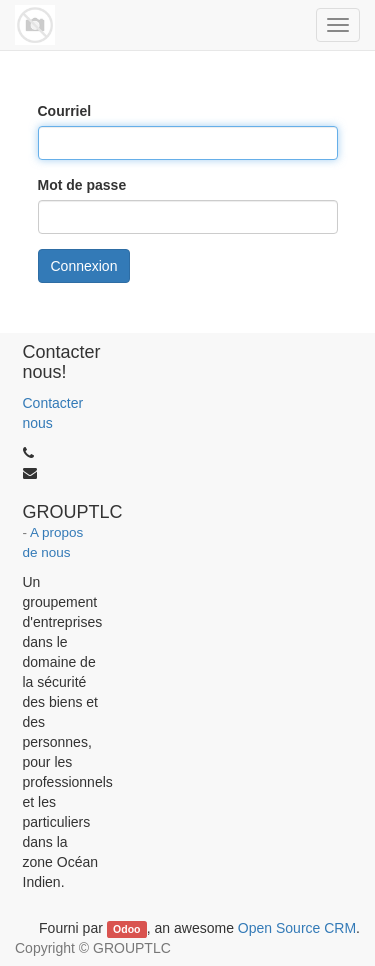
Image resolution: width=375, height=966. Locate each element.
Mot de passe (82, 185)
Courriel (65, 111)
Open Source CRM (297, 928)
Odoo (126, 929)
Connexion (84, 266)
